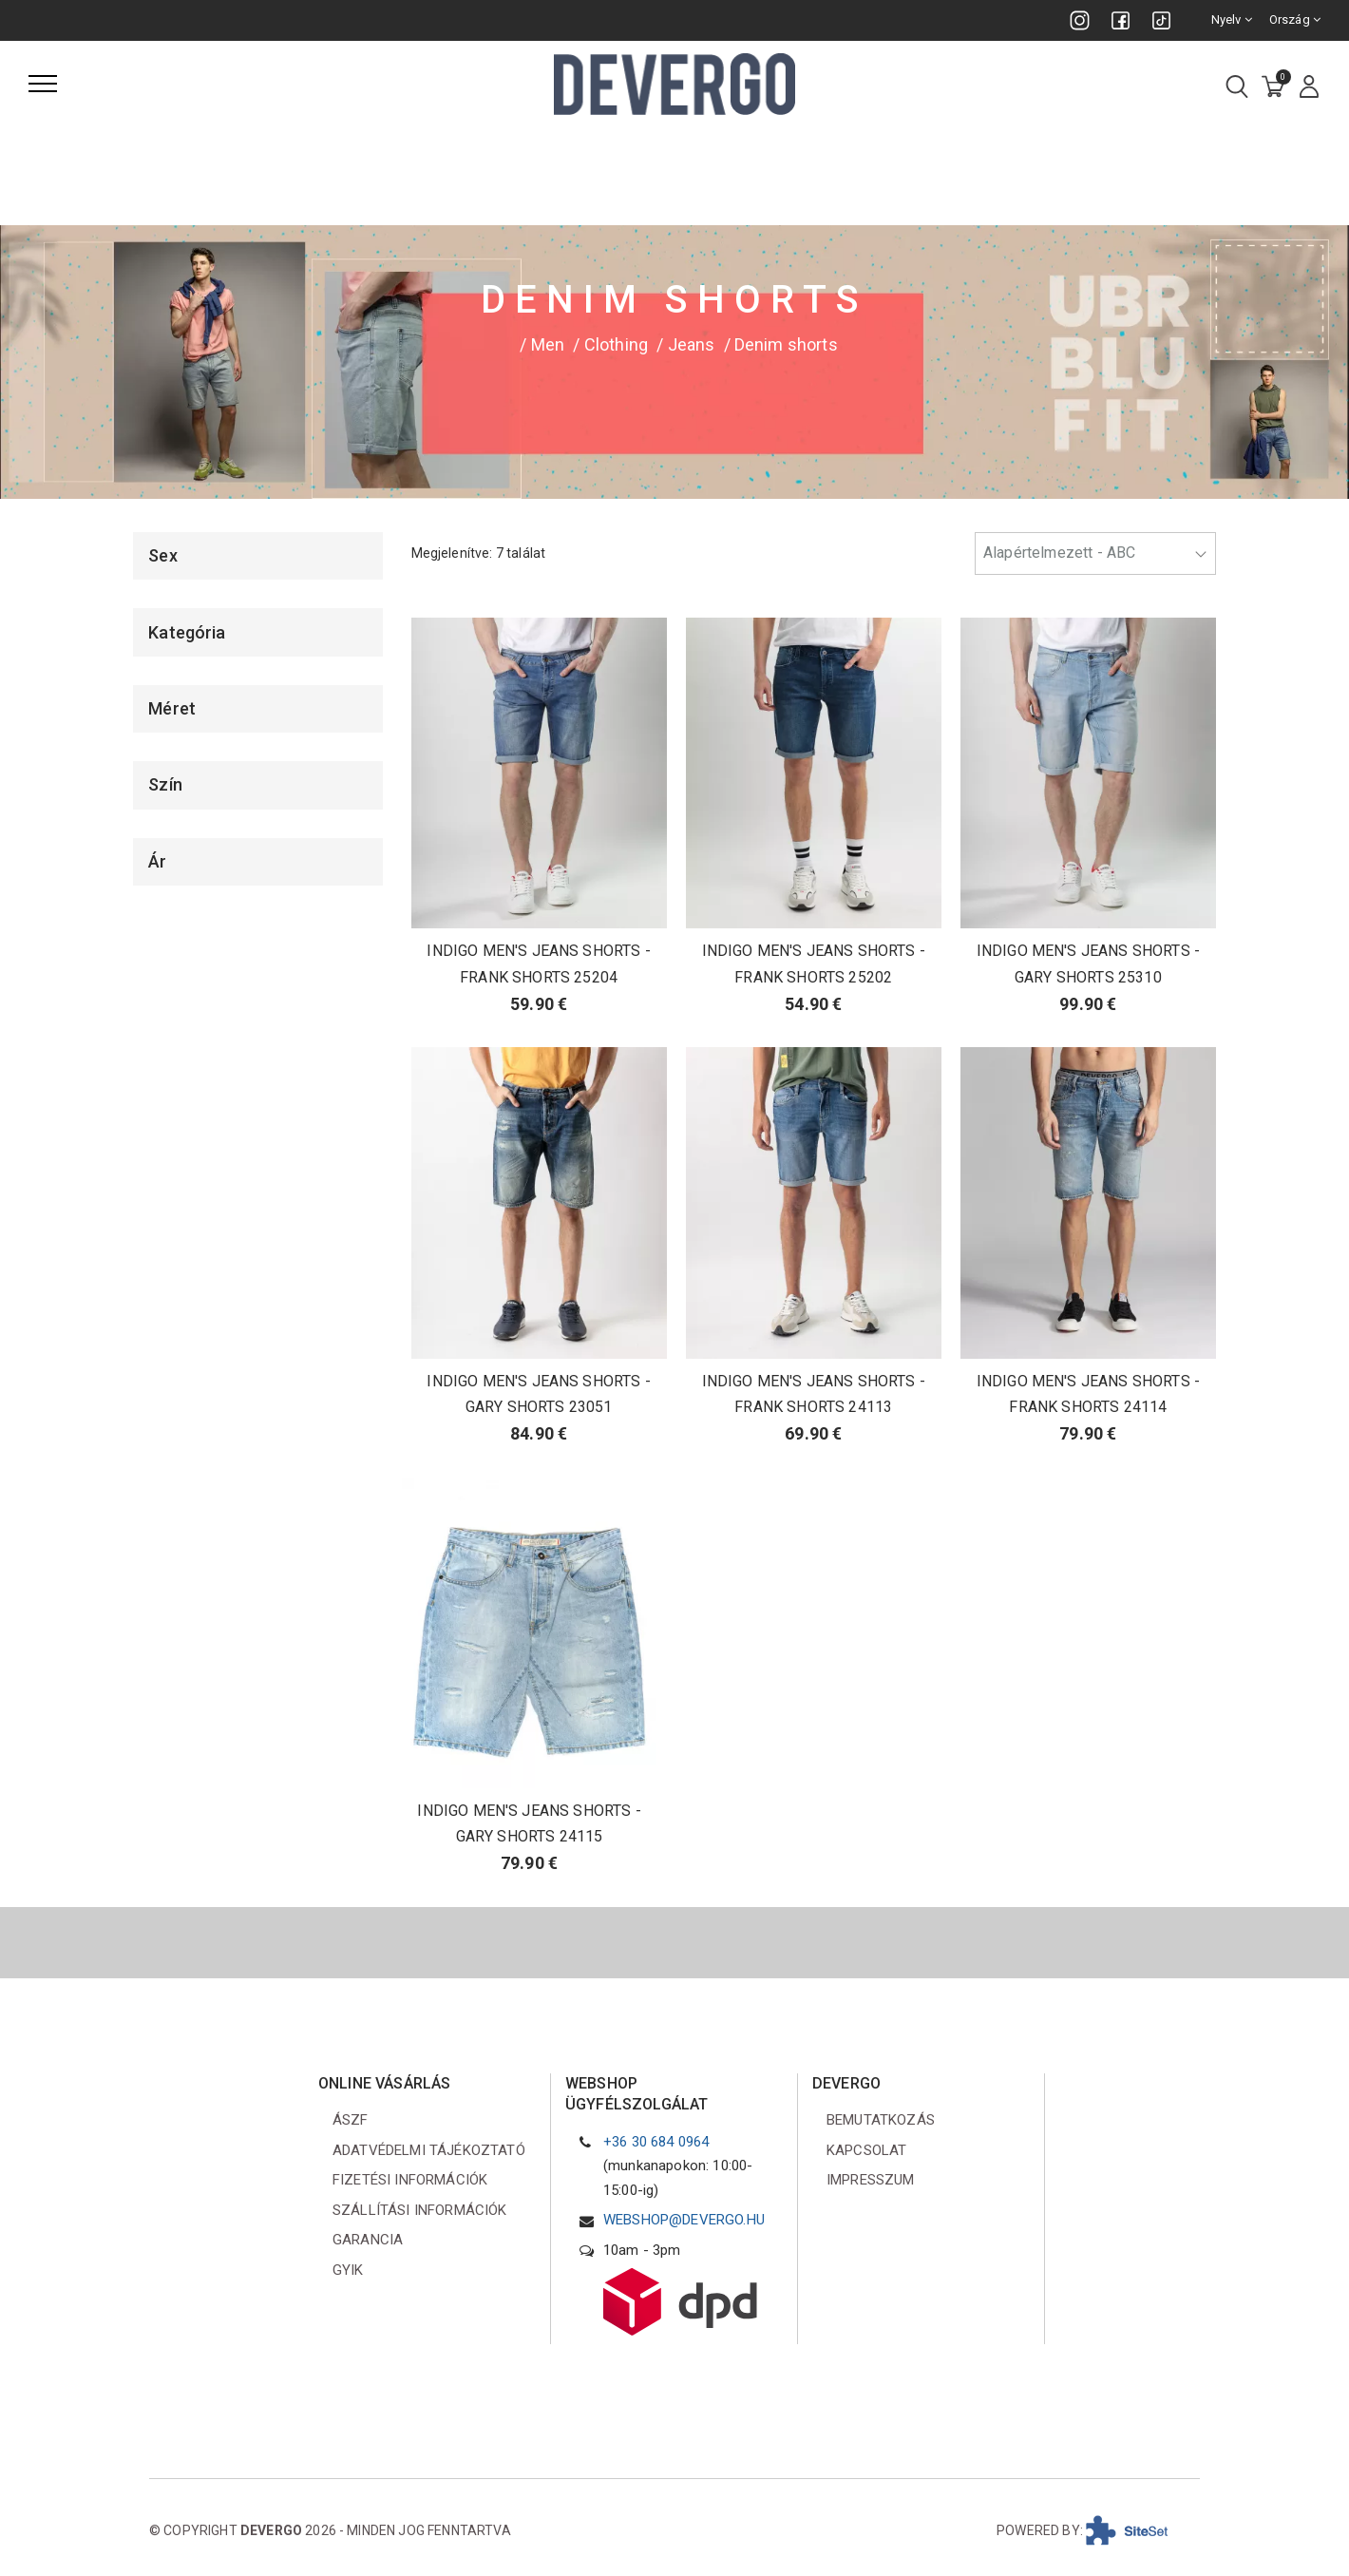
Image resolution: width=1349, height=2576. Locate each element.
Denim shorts (786, 344)
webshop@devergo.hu (684, 2219)
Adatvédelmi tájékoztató (428, 2150)
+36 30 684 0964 (656, 2141)
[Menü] (42, 83)
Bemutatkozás (880, 2119)
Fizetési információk (409, 2179)
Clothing (616, 344)
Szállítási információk (419, 2210)
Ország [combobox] (1294, 19)
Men (547, 344)
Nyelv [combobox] (1231, 19)
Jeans (691, 344)
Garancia (367, 2239)
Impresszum (870, 2179)
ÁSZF (350, 2119)
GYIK (348, 2270)
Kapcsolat (866, 2150)
